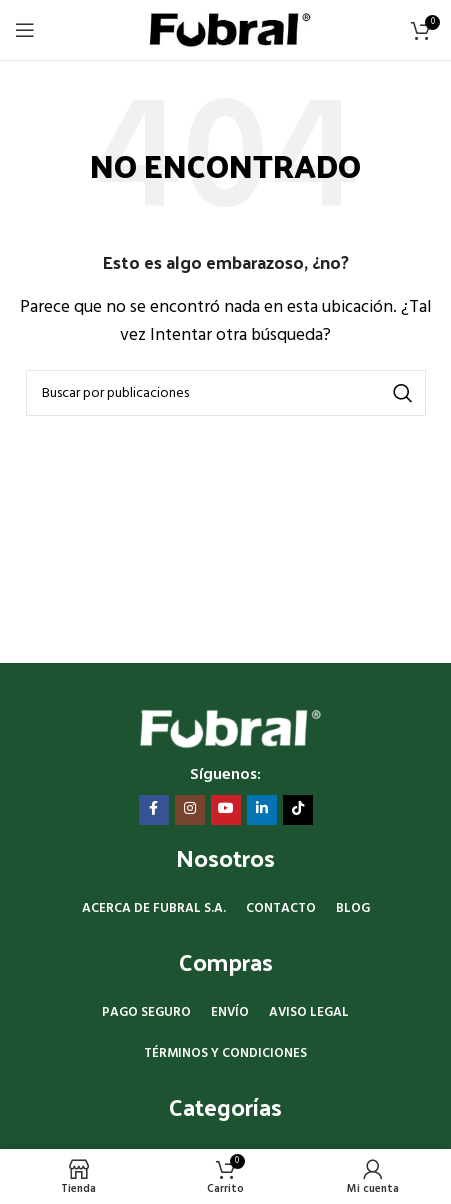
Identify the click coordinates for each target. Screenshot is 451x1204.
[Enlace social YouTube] (226, 810)
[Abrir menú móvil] (25, 30)
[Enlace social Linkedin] (262, 810)
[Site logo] (225, 30)
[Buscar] (226, 393)
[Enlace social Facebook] (154, 810)
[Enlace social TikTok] (298, 810)
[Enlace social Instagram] (190, 810)
